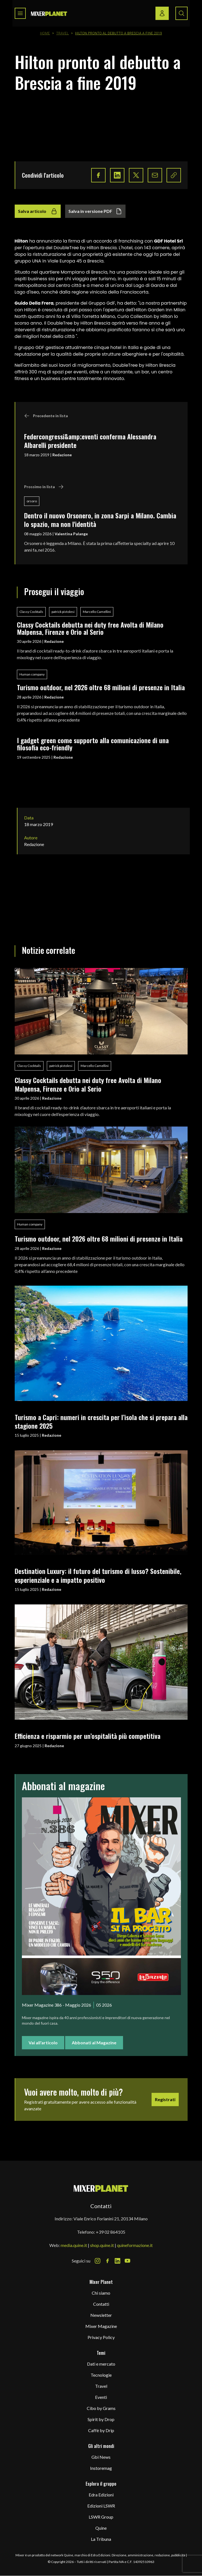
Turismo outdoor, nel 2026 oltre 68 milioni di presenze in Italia (101, 687)
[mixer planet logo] (101, 2188)
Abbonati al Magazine (94, 2042)
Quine (101, 2528)
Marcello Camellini (97, 612)
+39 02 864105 (110, 2231)
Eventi (101, 2397)
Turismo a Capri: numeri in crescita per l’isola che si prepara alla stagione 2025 (101, 1421)
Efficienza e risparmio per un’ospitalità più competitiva (87, 1736)
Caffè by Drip (101, 2430)
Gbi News (101, 2457)
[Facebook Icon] (107, 2261)
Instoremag (101, 2468)
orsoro (32, 501)
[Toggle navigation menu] (20, 13)
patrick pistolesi (63, 612)
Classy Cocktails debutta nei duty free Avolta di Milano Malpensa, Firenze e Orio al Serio (90, 628)
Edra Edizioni (101, 2494)
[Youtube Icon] (127, 2261)
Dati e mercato (101, 2363)
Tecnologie (101, 2375)
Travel (62, 33)
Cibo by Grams (101, 2408)
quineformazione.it (135, 2245)
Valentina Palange (71, 533)
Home (45, 33)
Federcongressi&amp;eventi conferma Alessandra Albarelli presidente (90, 440)
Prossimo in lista (44, 487)
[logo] (49, 13)
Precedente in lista (46, 416)
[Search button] (181, 13)
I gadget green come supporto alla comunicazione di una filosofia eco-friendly (93, 744)
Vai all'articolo (43, 2042)
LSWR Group (101, 2516)
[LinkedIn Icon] (117, 2261)
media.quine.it (74, 2245)
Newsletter (101, 2315)
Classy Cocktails (31, 612)
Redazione (62, 454)
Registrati (165, 2099)
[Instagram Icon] (97, 2261)
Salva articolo (37, 211)
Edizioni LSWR (101, 2505)
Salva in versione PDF (95, 211)
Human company (32, 674)
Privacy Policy (101, 2337)
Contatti (101, 2304)
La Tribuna (101, 2539)
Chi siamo (101, 2292)
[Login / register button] (162, 13)
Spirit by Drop (101, 2419)
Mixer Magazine (101, 2326)
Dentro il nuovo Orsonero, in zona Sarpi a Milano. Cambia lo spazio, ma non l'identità (100, 519)
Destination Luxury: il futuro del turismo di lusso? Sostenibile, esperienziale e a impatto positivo (98, 1575)
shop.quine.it (102, 2245)
